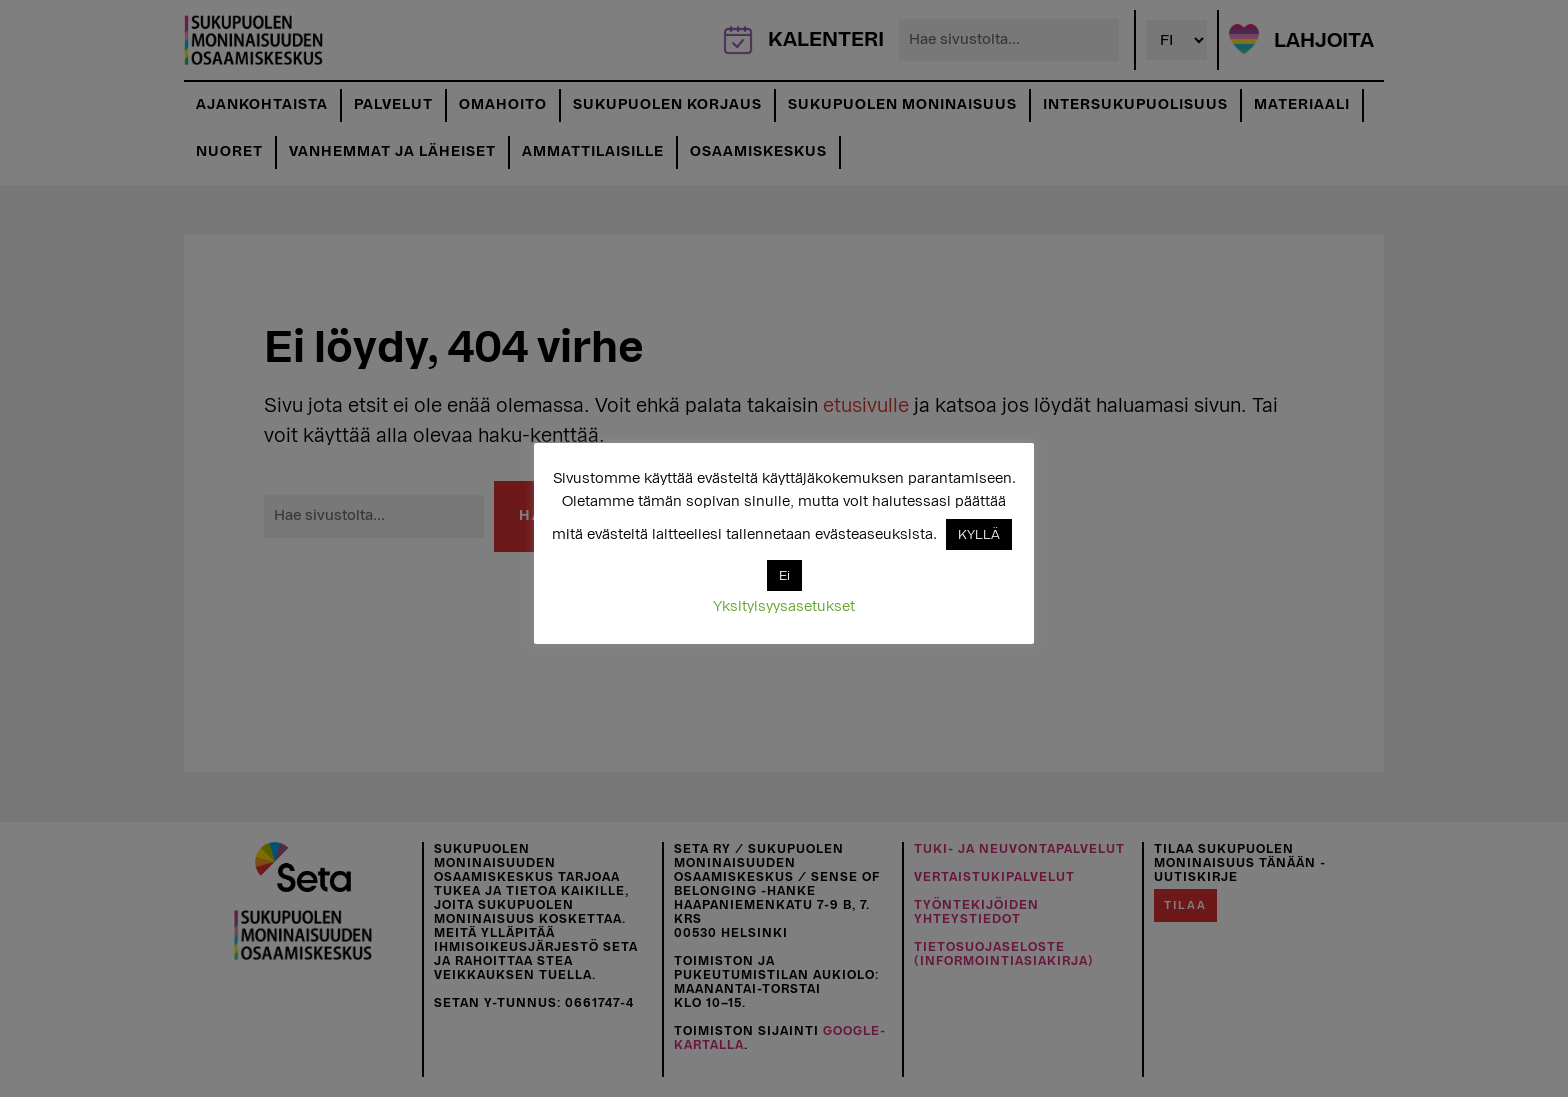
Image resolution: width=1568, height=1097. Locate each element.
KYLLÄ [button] (979, 534)
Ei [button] (784, 575)
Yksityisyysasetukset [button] (784, 606)
